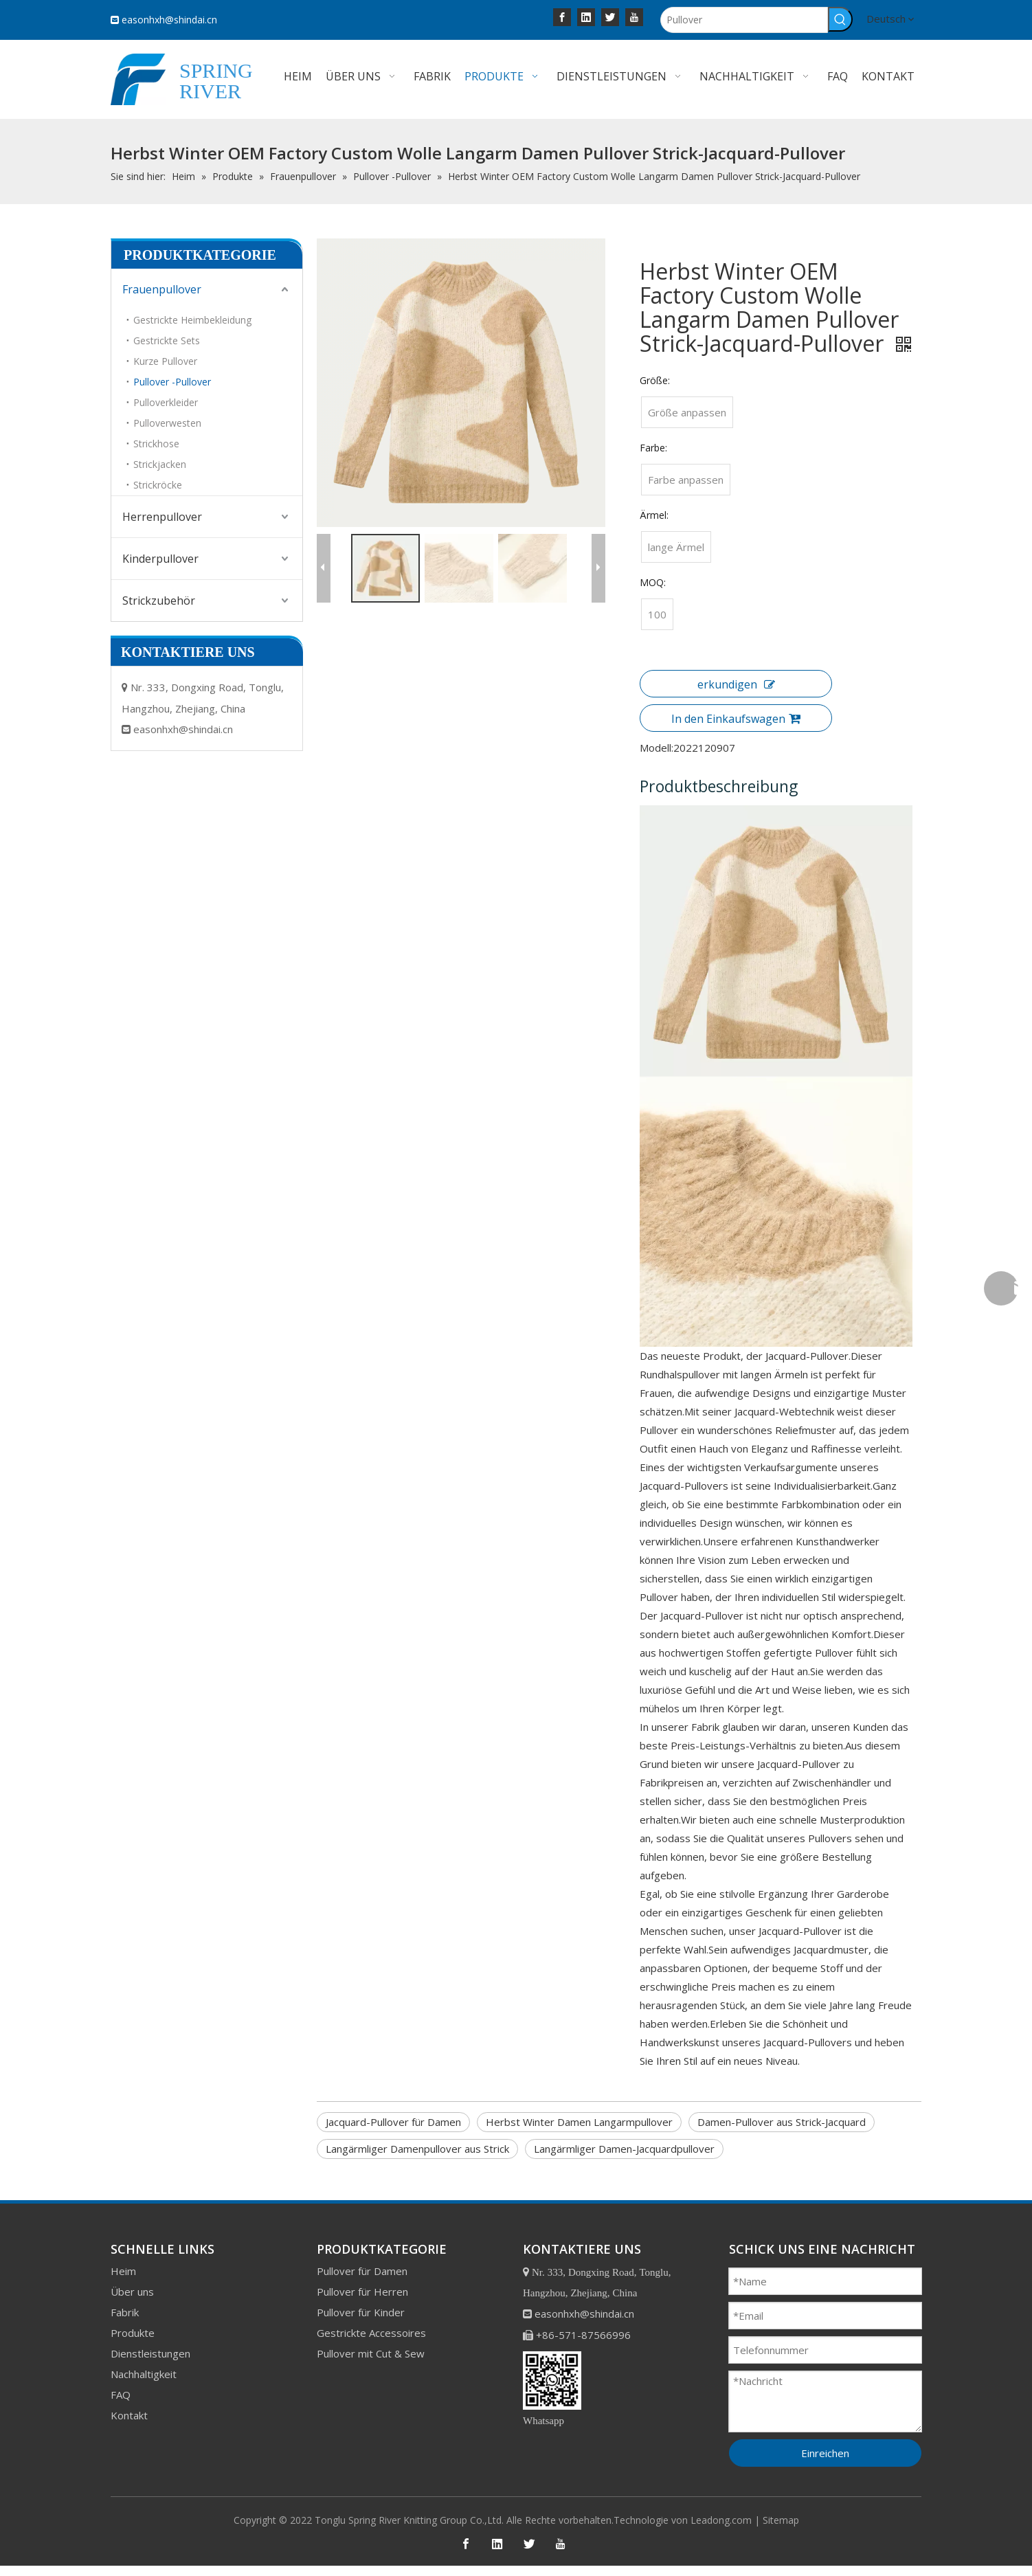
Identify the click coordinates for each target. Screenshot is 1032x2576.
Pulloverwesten (167, 422)
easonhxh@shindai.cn (169, 19)
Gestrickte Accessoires (371, 2323)
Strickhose (156, 443)
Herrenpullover (162, 516)
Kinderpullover (160, 558)
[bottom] (552, 2371)
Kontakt (129, 2405)
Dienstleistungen (150, 2344)
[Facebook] (562, 16)
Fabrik (125, 2302)
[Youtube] (634, 16)
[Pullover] (744, 20)
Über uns (132, 2282)
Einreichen (825, 2443)
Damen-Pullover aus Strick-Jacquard (781, 2113)
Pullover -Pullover (172, 381)
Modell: (652, 747)
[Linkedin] (586, 16)
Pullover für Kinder (361, 2302)
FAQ (121, 2385)
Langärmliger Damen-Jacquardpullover (624, 2140)
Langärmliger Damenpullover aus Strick (417, 2140)
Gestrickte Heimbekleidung (192, 319)
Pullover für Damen (362, 2261)
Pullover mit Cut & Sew (371, 2344)
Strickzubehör (158, 600)
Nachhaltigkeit (144, 2364)
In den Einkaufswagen (731, 718)
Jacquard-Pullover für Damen (393, 2113)
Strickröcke (157, 484)
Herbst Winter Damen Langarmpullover (579, 2113)
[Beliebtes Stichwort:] (840, 19)
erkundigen (731, 684)
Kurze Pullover (165, 361)
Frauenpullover (161, 289)
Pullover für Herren (362, 2282)
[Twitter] (610, 16)
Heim (123, 2261)
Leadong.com (721, 2510)
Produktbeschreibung (714, 786)
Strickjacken (159, 464)
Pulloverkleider (165, 402)
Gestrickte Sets (166, 340)
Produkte (133, 2323)
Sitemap (781, 2510)
